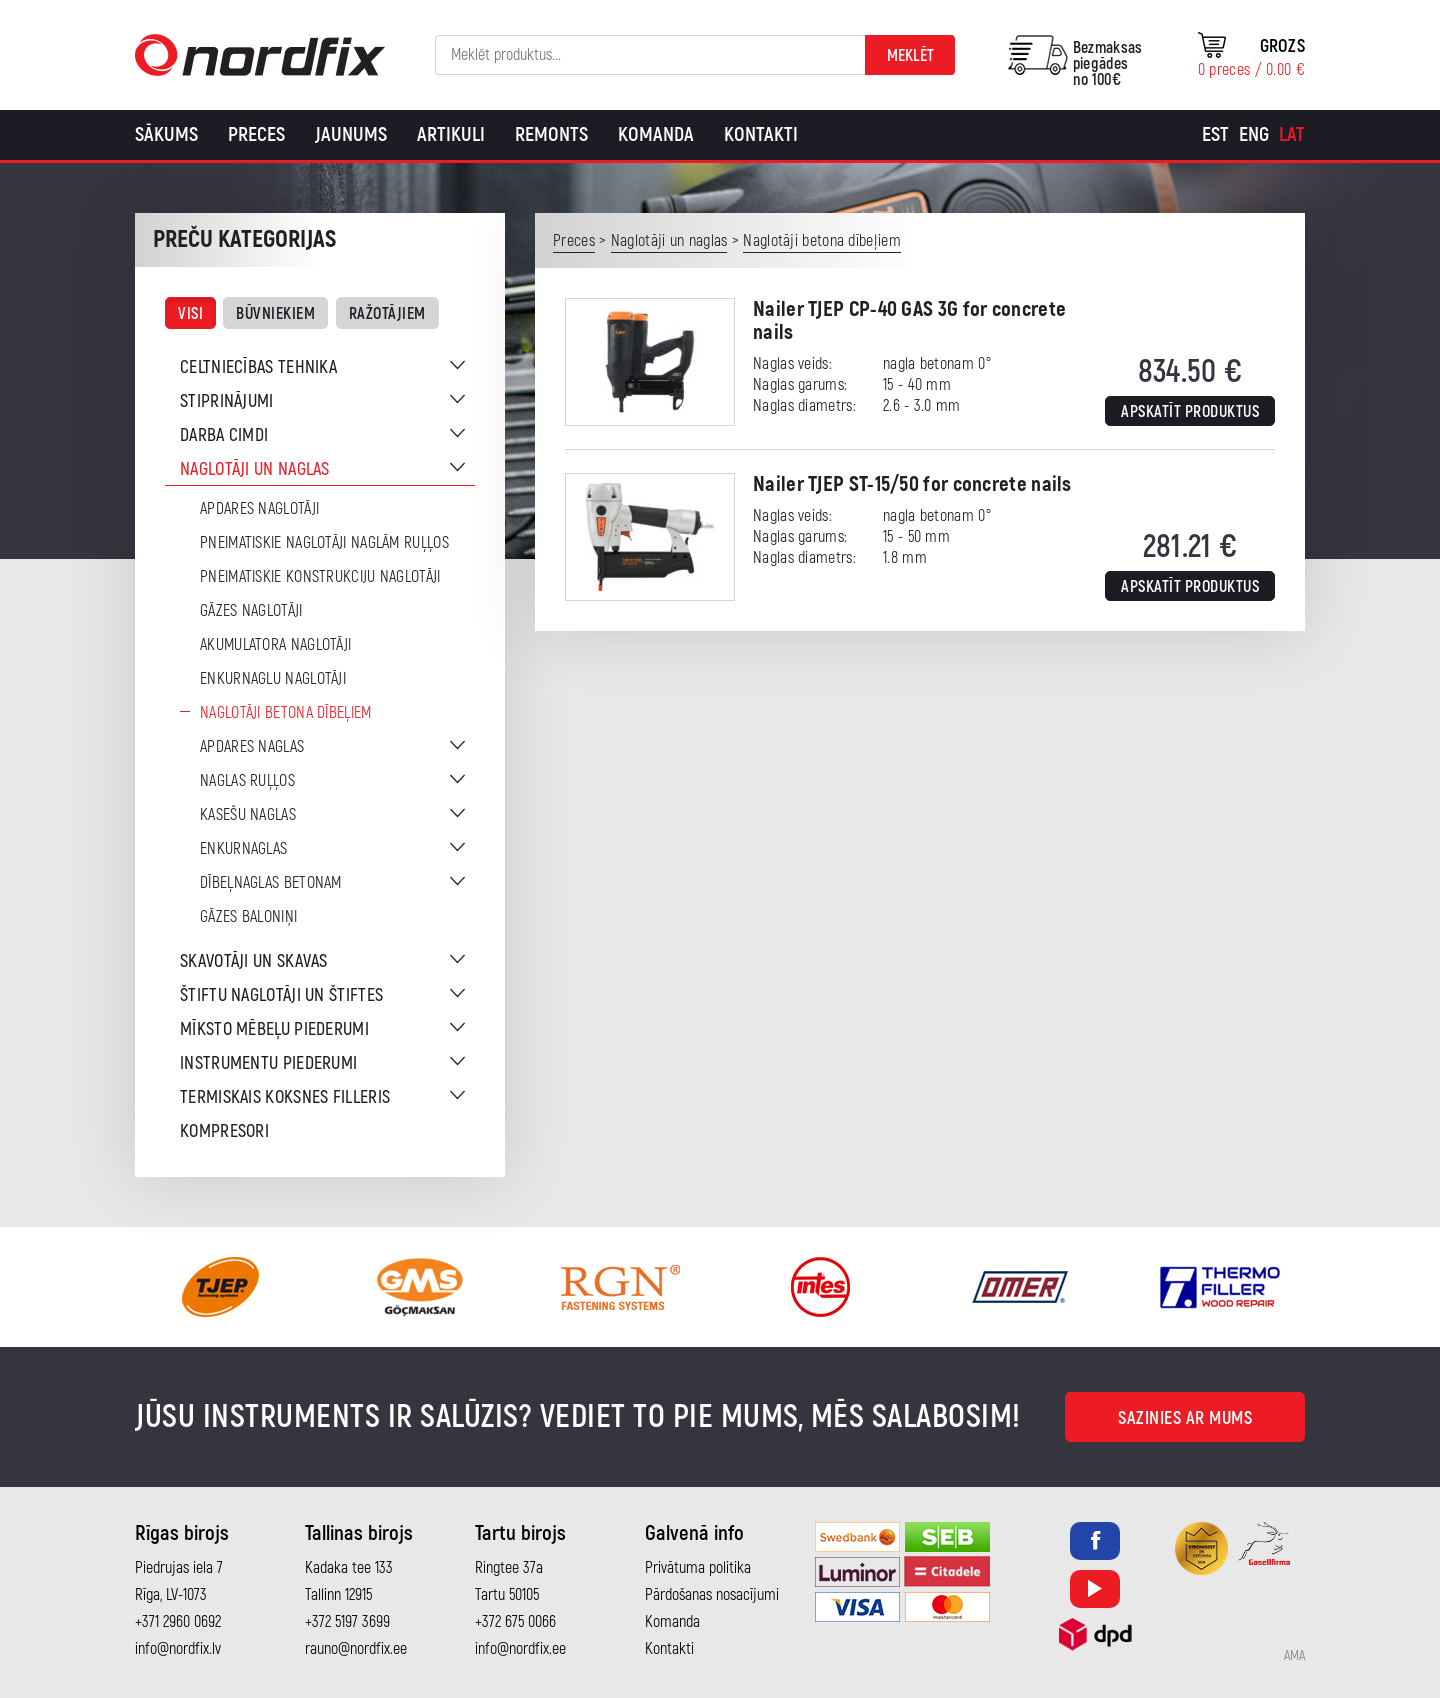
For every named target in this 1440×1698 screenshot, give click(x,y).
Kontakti (761, 134)
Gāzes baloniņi (248, 917)
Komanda (656, 134)
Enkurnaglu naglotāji (273, 679)
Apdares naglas (252, 747)
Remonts (551, 134)
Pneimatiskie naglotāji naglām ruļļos (324, 543)
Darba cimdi (224, 435)
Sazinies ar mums (1185, 1418)
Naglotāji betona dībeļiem (286, 713)
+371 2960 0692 (178, 1622)
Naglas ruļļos (247, 781)
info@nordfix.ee (520, 1649)
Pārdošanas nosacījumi (712, 1595)
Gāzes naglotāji (251, 611)
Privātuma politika (698, 1568)
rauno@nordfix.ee (356, 1649)
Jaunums (351, 134)
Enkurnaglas (243, 849)
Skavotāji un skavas (254, 961)
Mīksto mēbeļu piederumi (274, 1029)
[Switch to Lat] (1292, 135)
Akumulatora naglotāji (275, 645)
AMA (1294, 1656)
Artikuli (451, 134)
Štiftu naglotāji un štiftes (281, 995)
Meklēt (910, 56)
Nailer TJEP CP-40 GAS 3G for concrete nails (909, 321)
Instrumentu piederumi (268, 1063)
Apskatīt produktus (1190, 412)
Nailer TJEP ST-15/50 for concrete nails (912, 484)
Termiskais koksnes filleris (285, 1097)
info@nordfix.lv (178, 1649)
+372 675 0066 (515, 1622)
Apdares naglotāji (259, 509)
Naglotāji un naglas (255, 469)
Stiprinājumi (227, 401)
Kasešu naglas (248, 815)
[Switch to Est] (1215, 135)
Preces (256, 134)
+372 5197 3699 (347, 1622)
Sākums (166, 134)
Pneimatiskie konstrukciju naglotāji (320, 577)
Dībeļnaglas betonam (271, 883)
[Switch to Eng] (1254, 135)
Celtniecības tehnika (258, 367)
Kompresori (224, 1131)
